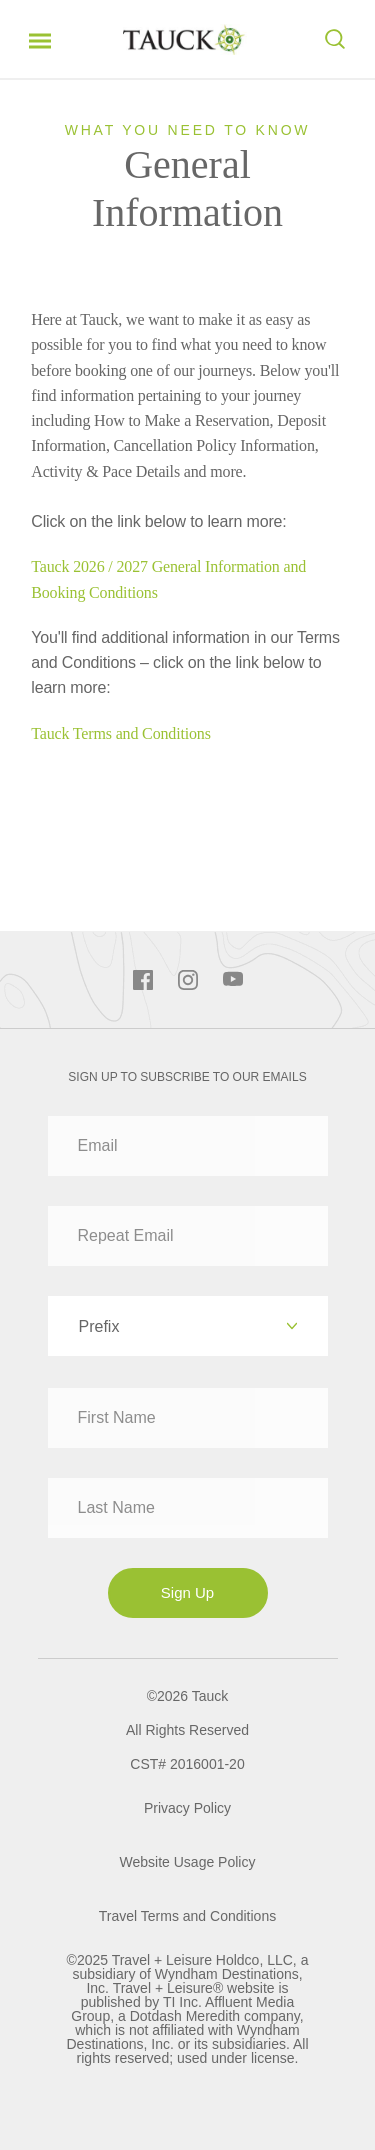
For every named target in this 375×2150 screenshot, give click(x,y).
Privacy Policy (187, 1808)
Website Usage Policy (188, 1862)
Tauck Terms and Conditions (121, 733)
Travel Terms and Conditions (187, 1916)
